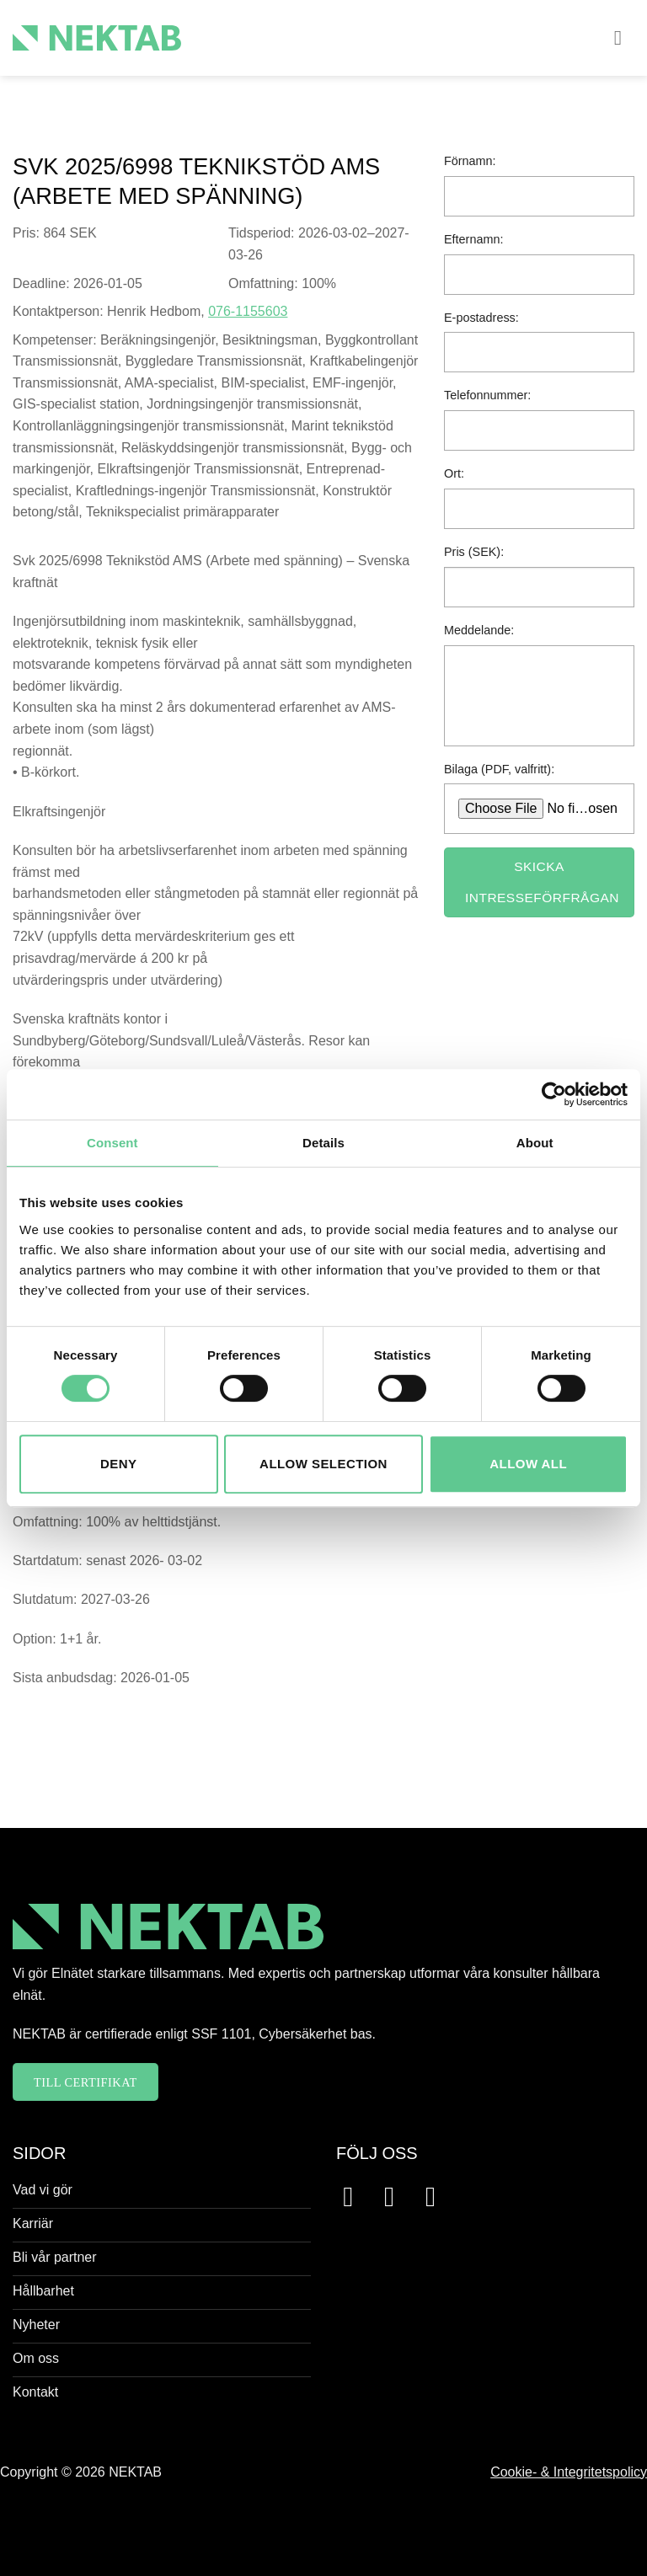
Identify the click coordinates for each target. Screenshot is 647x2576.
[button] (624, 37)
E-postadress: (481, 317)
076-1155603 (247, 311)
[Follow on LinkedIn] (439, 2196)
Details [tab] (323, 1143)
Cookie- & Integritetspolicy (568, 2472)
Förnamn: (470, 161)
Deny (118, 1463)
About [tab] (534, 1143)
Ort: (454, 473)
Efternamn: (473, 239)
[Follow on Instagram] (398, 2196)
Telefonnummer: (487, 395)
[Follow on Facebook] (357, 2196)
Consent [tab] (112, 1143)
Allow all (528, 1463)
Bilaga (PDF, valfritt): (499, 769)
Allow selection (323, 1463)
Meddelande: (479, 630)
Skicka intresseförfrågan (542, 882)
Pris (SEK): (474, 551)
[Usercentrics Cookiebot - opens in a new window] (554, 1094)
